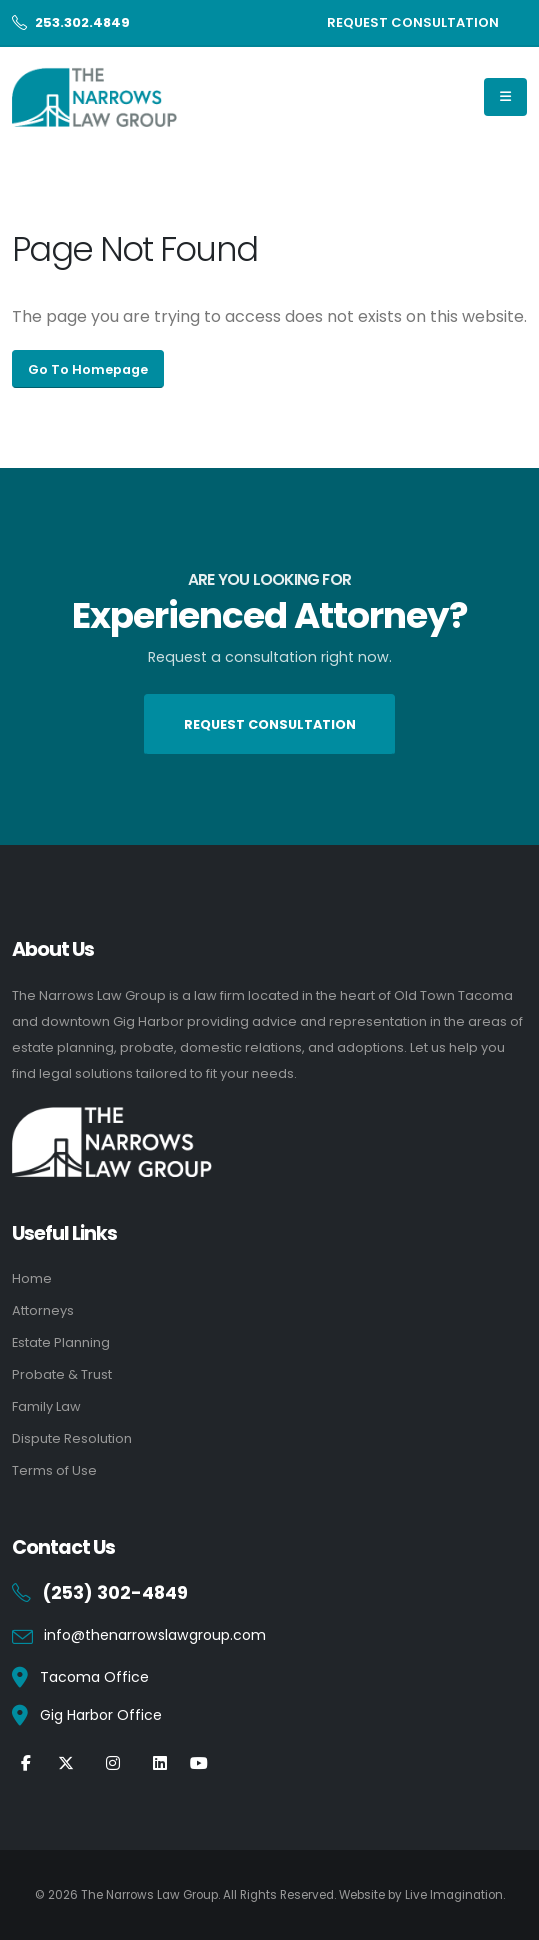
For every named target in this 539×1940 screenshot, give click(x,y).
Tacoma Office (94, 1677)
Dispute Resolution (72, 1438)
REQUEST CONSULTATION (413, 22)
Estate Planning (61, 1342)
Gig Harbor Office (101, 1715)
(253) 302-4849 (115, 1593)
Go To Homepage (88, 369)
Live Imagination (454, 1895)
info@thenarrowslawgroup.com (155, 1635)
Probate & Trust (62, 1374)
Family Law (46, 1406)
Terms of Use (54, 1470)
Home (32, 1278)
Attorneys (43, 1310)
